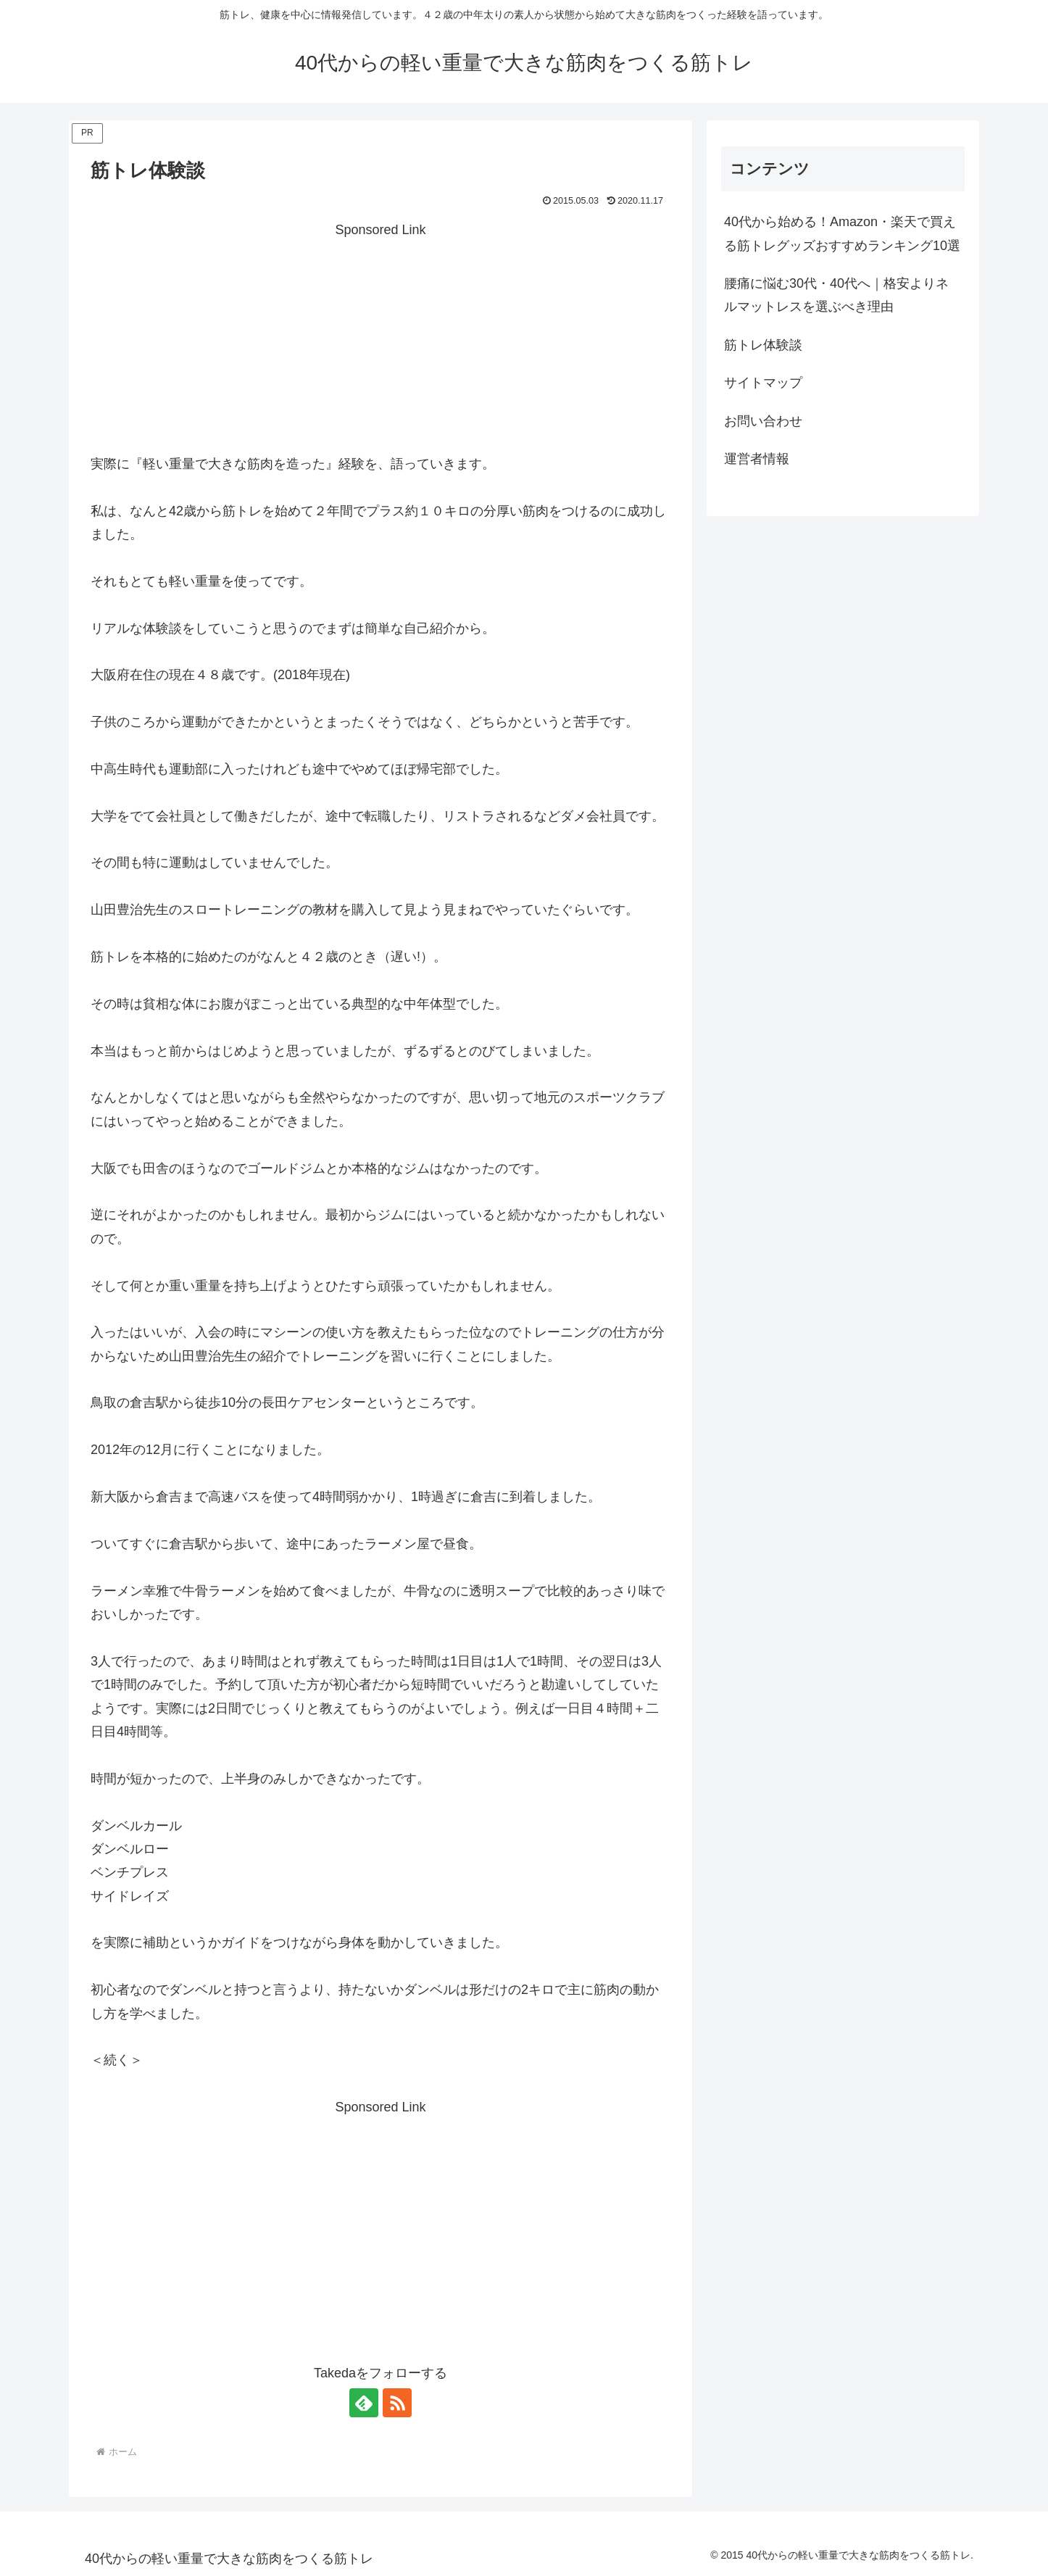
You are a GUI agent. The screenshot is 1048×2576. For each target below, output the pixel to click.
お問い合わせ (763, 421)
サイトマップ (763, 382)
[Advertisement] (380, 343)
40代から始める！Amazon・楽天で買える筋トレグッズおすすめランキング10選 (842, 233)
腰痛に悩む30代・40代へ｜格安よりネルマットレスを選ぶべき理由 (836, 295)
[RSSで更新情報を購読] (397, 2402)
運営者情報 (756, 459)
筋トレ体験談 (763, 345)
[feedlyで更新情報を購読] (363, 2402)
